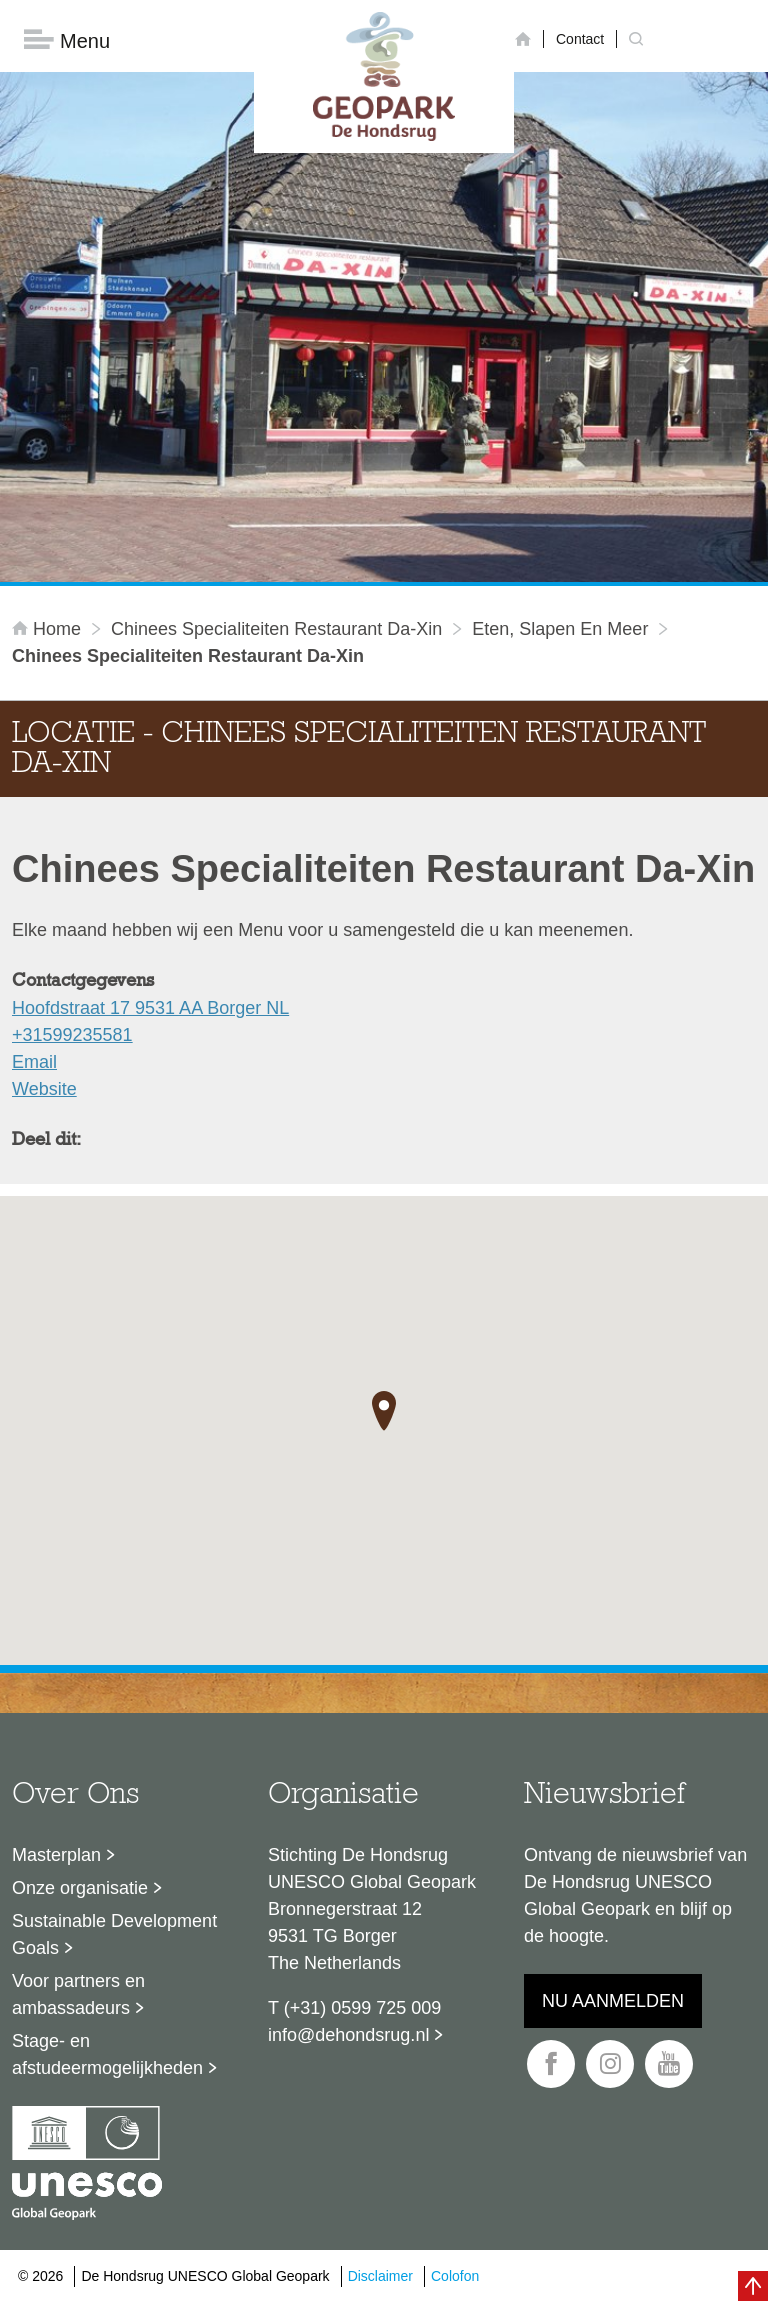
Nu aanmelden (613, 2002)
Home (49, 630)
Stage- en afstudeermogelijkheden (107, 2055)
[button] (384, 1411)
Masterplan (56, 1856)
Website (44, 1090)
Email (34, 1063)
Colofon (455, 2276)
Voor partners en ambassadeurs (78, 1995)
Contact (580, 39)
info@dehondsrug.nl (348, 2036)
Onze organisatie (80, 1889)
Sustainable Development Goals (114, 1935)
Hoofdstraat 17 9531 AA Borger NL (150, 1009)
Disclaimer (380, 2276)
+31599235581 (72, 1036)
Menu (67, 40)
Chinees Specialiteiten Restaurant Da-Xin (276, 630)
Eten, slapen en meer (560, 630)
